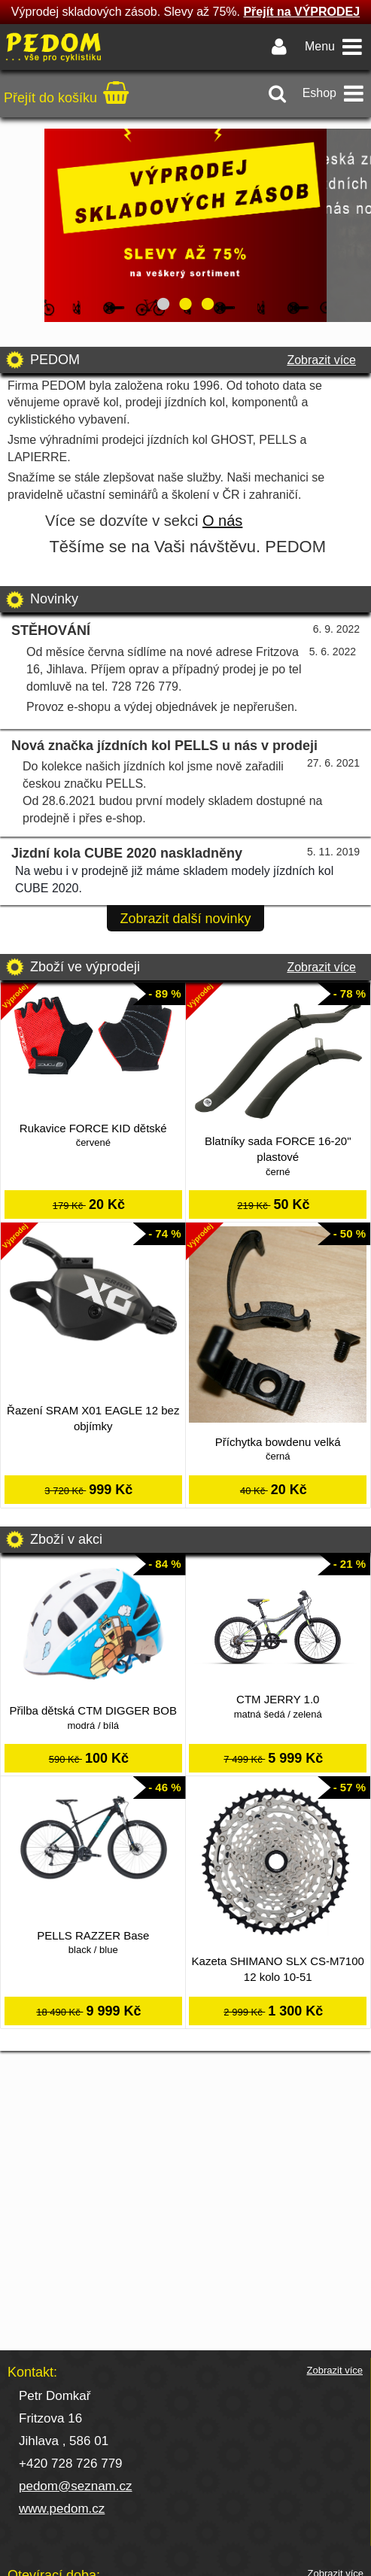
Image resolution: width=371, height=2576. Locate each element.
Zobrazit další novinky (185, 918)
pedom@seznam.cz (75, 2486)
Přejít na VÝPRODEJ (301, 11)
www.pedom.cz (62, 2509)
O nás (222, 520)
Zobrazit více (321, 360)
